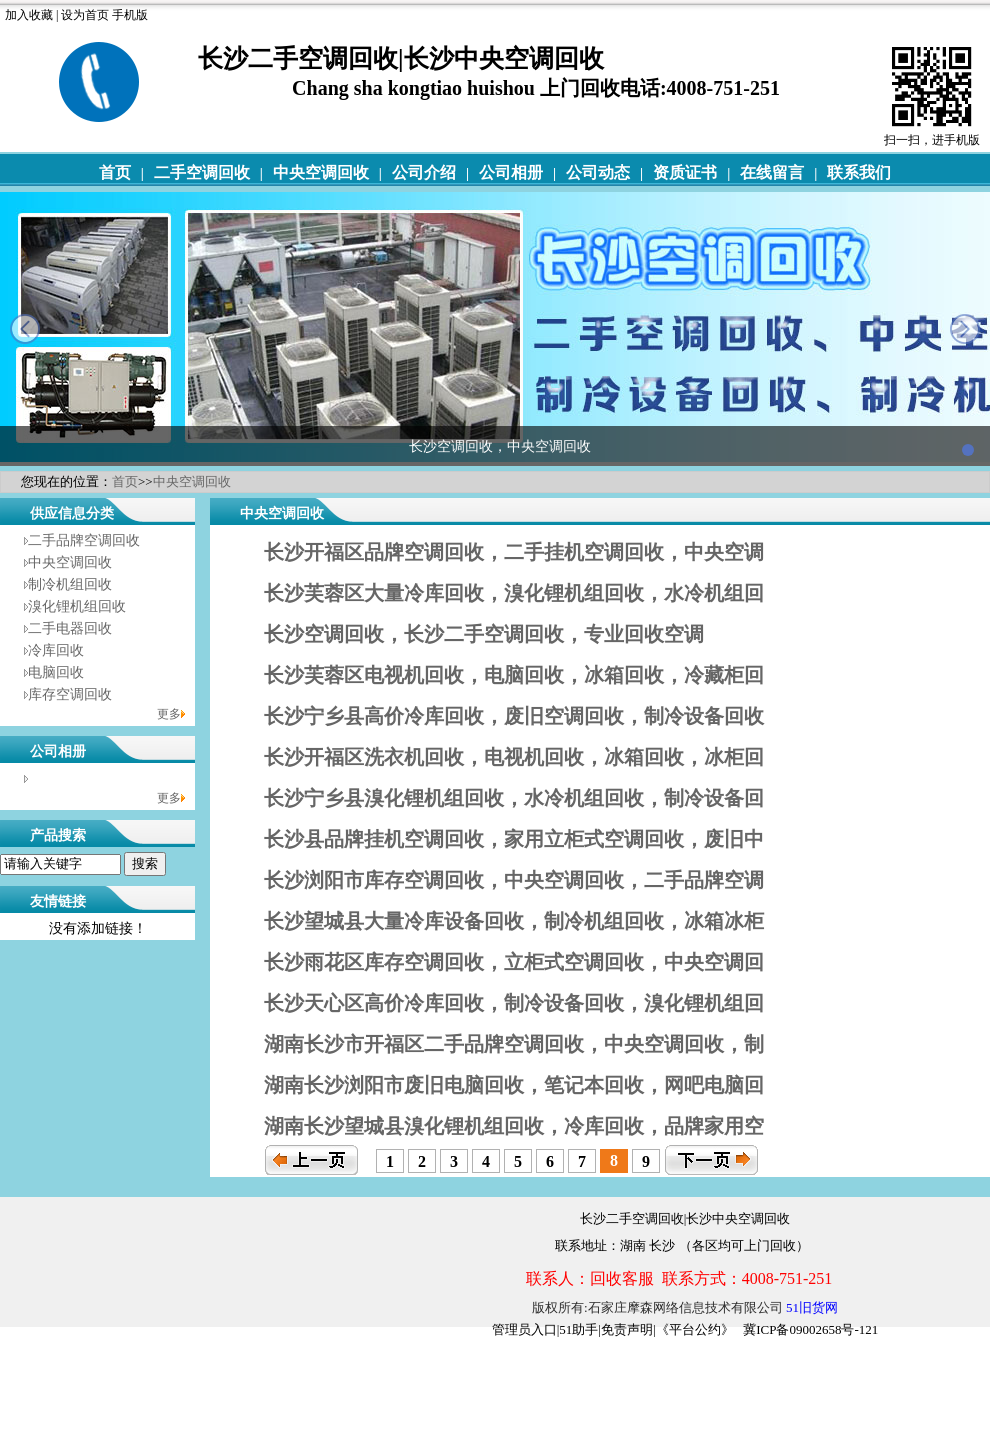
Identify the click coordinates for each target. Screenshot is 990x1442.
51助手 (578, 1329)
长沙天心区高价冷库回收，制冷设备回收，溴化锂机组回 (514, 1003)
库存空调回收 (70, 694)
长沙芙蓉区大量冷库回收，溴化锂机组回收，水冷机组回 (514, 593)
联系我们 (859, 172)
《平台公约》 (695, 1329)
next (965, 329)
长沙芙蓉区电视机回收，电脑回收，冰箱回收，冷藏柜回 (514, 675)
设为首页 (85, 15)
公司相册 (511, 172)
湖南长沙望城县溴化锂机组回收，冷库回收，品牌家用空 (514, 1126)
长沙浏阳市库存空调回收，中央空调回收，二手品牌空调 (514, 880)
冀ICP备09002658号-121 (810, 1329)
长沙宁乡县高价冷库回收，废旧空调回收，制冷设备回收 (514, 716)
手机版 (130, 15)
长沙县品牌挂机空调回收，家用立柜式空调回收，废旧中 (514, 839)
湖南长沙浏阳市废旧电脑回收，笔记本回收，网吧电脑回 (514, 1085)
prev (25, 329)
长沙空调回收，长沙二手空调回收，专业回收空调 (484, 634)
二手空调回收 (202, 172)
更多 (169, 714)
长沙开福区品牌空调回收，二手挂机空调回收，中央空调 (514, 552)
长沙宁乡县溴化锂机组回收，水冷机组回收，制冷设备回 (514, 798)
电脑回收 (56, 672)
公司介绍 (424, 172)
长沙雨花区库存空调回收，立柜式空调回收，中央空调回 (514, 962)
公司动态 (598, 172)
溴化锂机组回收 (77, 606)
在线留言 (772, 172)
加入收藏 (29, 15)
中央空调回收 (321, 172)
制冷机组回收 (70, 584)
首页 (115, 172)
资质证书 (685, 172)
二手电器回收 (70, 628)
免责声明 (627, 1329)
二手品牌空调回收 (84, 540)
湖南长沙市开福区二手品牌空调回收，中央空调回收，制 (514, 1044)
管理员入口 (524, 1329)
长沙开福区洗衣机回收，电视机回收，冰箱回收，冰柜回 (514, 757)
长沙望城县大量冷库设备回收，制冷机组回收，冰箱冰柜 (514, 921)
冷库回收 (56, 650)
